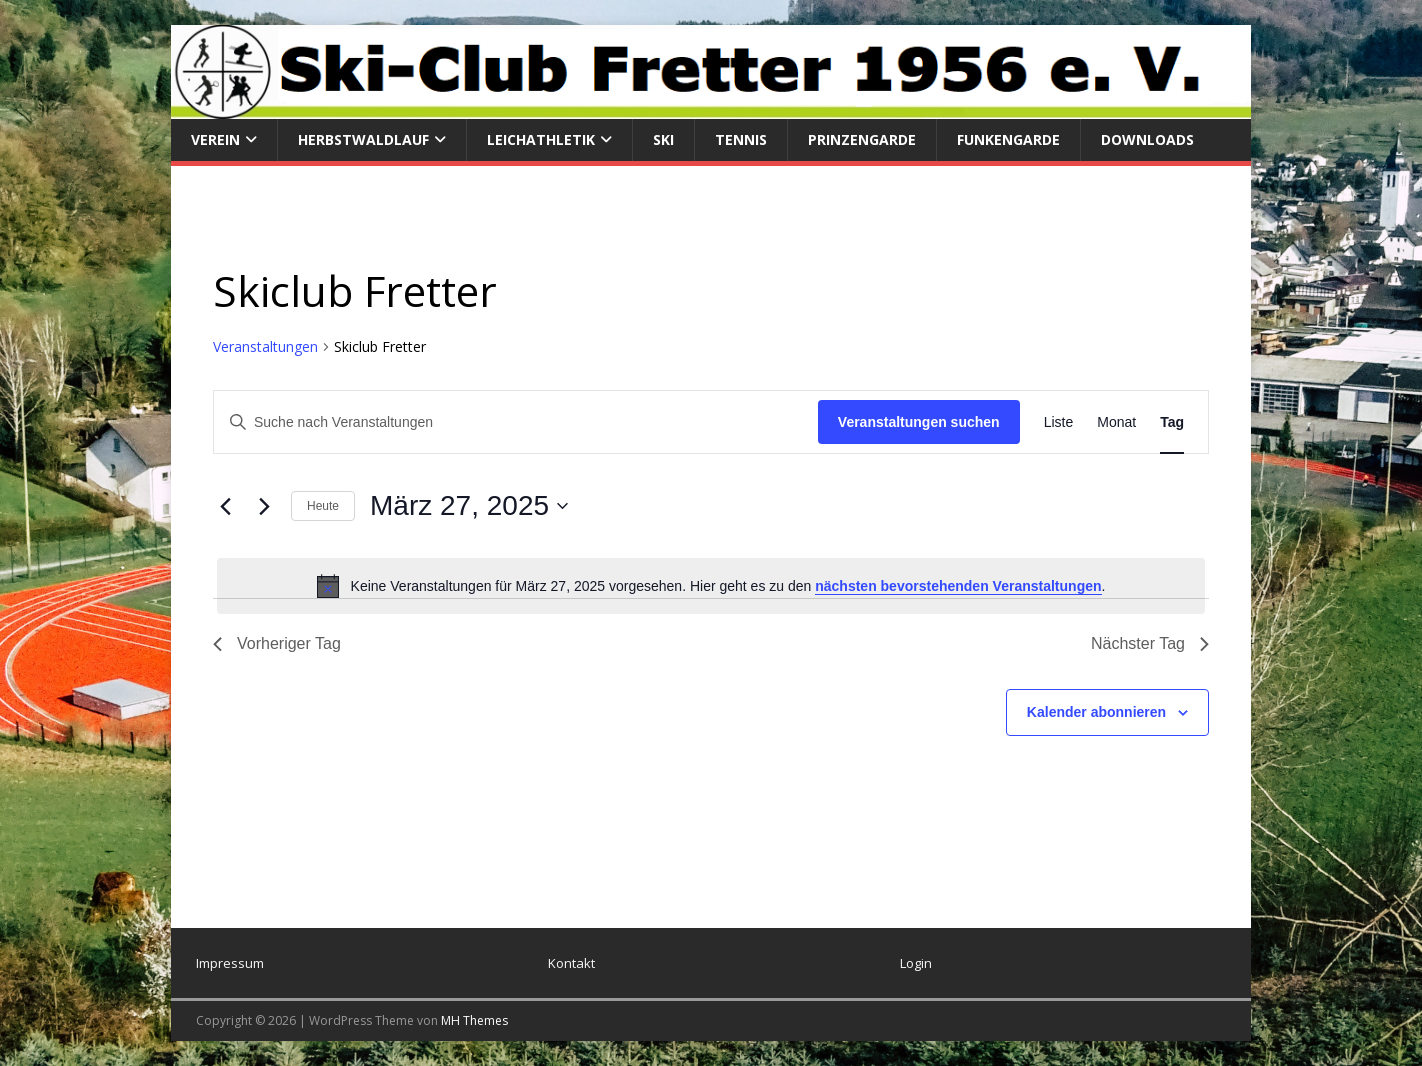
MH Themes (474, 1020)
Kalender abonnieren (1096, 712)
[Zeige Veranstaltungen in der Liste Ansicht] (1059, 422)
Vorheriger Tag (277, 643)
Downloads (1147, 139)
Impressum (230, 963)
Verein (215, 139)
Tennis (741, 139)
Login (916, 963)
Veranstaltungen (265, 346)
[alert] (711, 586)
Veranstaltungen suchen (919, 422)
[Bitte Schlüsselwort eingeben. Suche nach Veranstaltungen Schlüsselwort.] (516, 422)
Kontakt (571, 963)
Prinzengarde (862, 139)
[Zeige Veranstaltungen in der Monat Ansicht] (1116, 422)
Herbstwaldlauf (363, 139)
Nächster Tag (1150, 643)
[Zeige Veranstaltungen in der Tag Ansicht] (1172, 422)
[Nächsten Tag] (264, 506)
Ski (663, 139)
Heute (323, 506)
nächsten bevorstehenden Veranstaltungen (958, 586)
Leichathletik (541, 139)
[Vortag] (225, 506)
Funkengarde (1008, 139)
